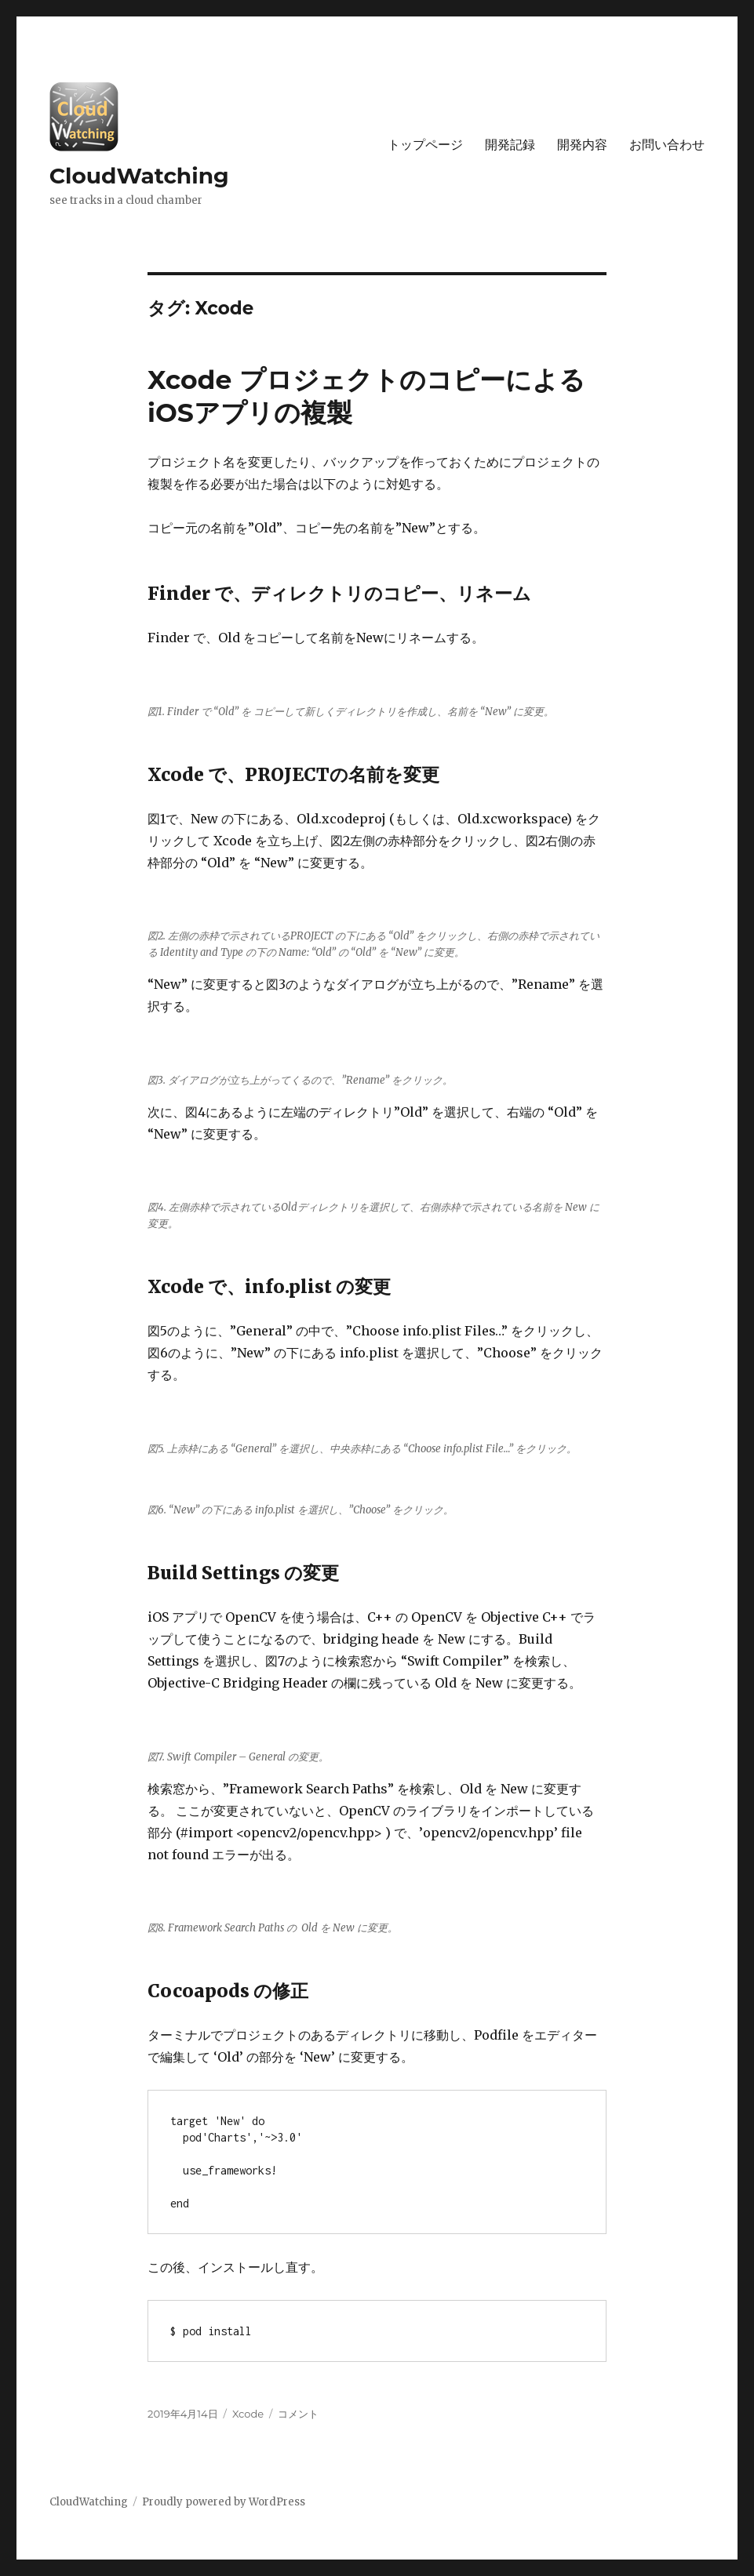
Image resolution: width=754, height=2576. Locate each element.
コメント (298, 2413)
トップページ (425, 144)
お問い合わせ (667, 144)
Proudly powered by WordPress (223, 2502)
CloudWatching (139, 175)
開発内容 (582, 144)
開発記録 (510, 144)
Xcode (248, 2413)
